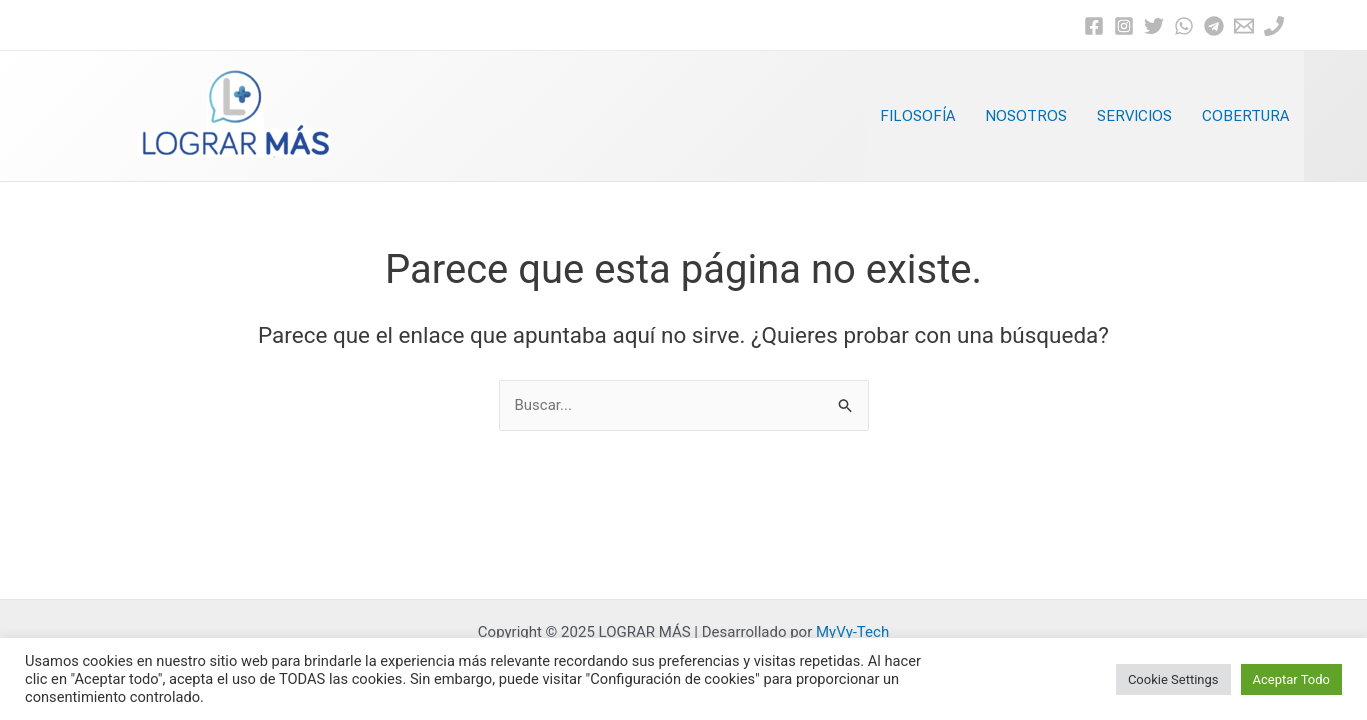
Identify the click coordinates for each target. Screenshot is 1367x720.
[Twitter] (1154, 26)
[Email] (1244, 26)
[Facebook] (1094, 26)
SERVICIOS (1134, 116)
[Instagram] (1124, 26)
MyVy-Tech (852, 632)
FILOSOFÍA (917, 116)
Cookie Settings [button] (1173, 679)
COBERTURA (1245, 116)
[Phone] (1274, 26)
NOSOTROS (1026, 116)
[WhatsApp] (1184, 26)
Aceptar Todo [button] (1291, 679)
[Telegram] (1214, 26)
